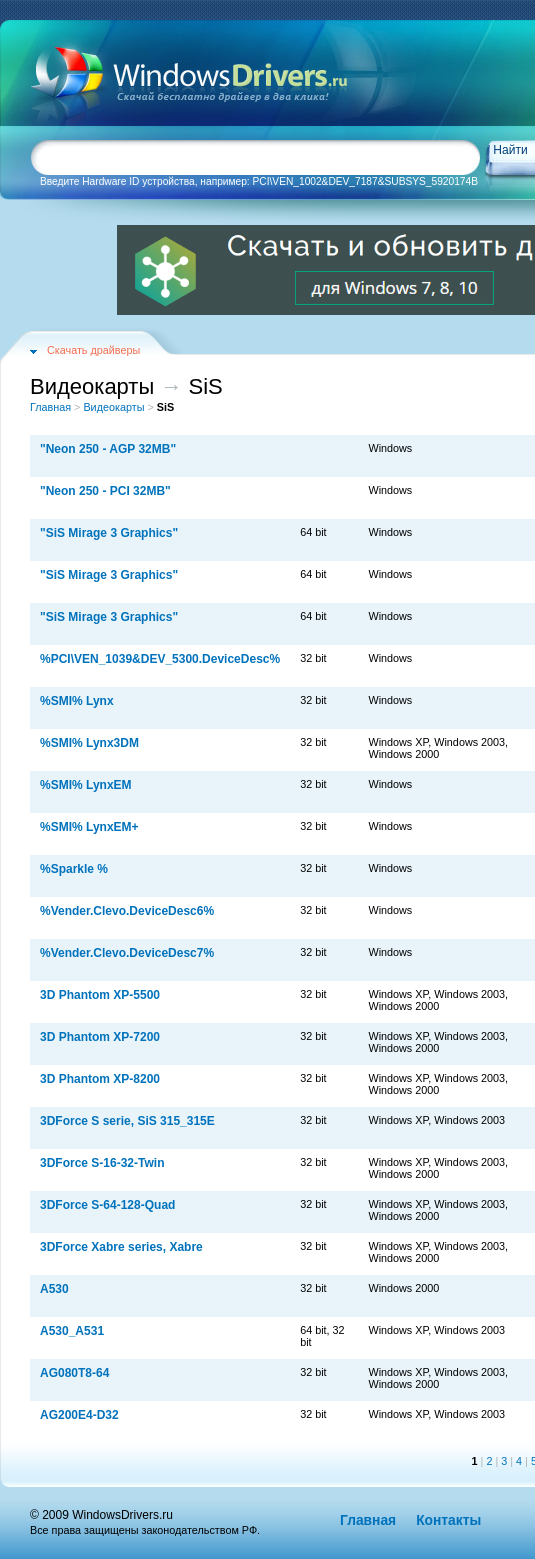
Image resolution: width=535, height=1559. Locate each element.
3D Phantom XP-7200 (100, 1037)
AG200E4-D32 (79, 1415)
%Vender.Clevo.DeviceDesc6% (127, 911)
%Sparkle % (74, 869)
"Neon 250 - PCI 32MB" (105, 491)
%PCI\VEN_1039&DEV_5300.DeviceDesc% (160, 659)
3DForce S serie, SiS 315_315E (127, 1121)
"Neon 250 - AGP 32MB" (108, 449)
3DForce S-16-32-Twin (102, 1163)
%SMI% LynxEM (86, 785)
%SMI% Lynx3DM (89, 743)
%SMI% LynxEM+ (89, 827)
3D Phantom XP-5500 (100, 995)
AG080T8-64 (74, 1373)
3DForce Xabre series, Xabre (121, 1247)
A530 (54, 1289)
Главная (50, 407)
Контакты (448, 1520)
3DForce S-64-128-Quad (107, 1205)
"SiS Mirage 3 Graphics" (109, 533)
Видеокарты (113, 407)
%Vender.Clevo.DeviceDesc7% (127, 953)
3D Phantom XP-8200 (100, 1079)
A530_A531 (72, 1331)
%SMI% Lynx (77, 701)
